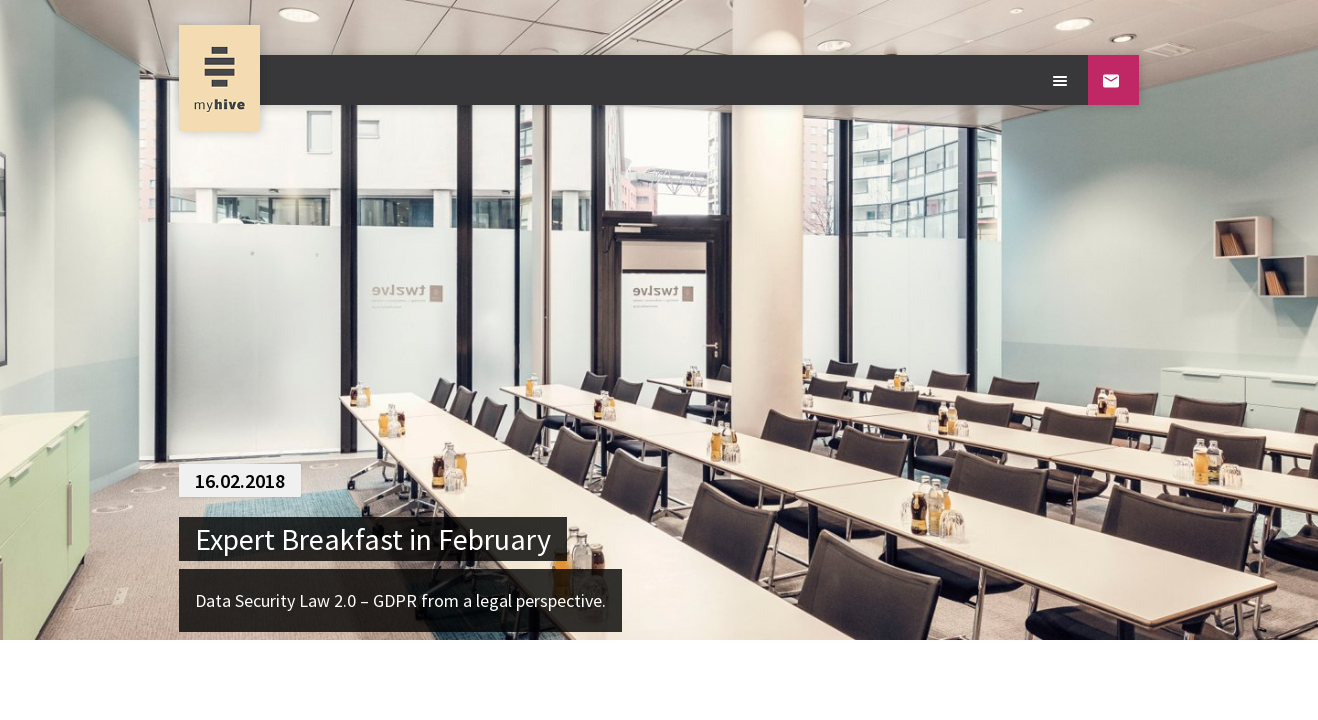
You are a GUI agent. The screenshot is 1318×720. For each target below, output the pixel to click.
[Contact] (1113, 80)
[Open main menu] (1062, 80)
